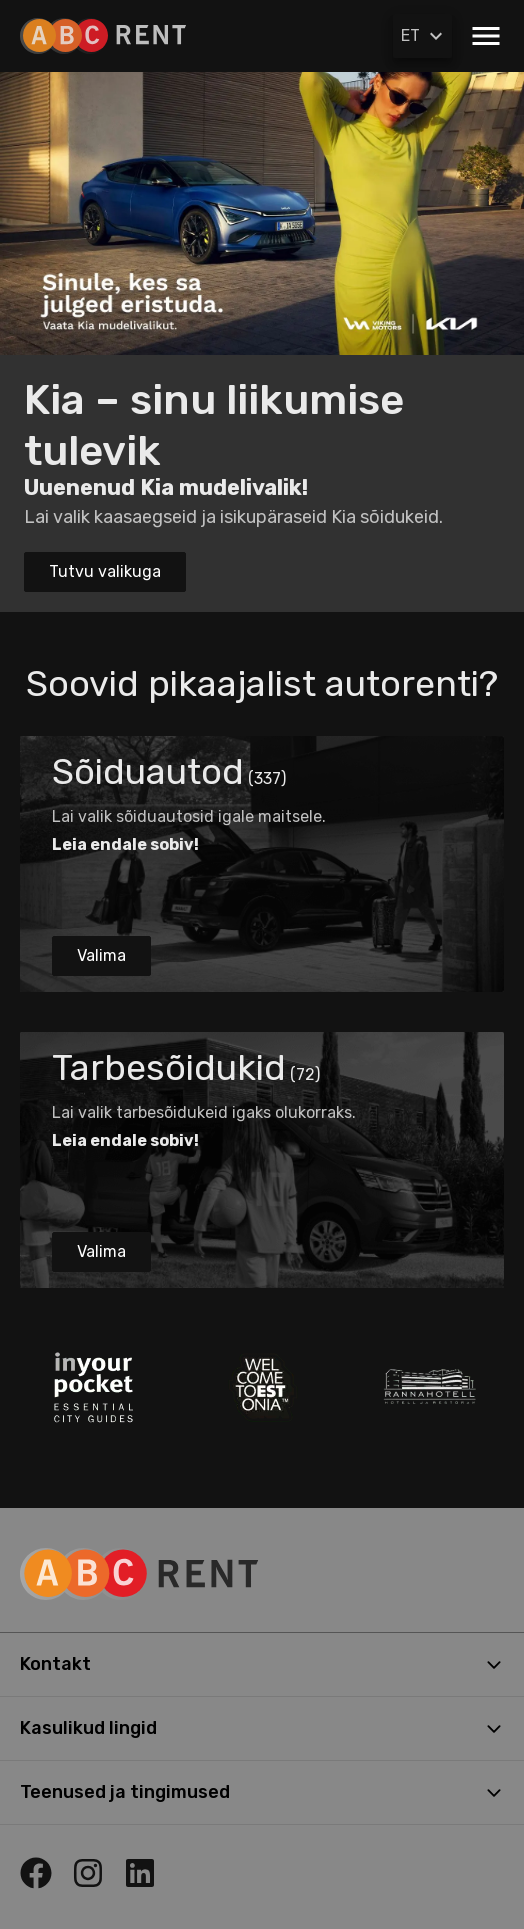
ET (424, 36)
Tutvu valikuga (105, 571)
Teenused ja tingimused (262, 1792)
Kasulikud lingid (262, 1728)
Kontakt (262, 1664)
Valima (101, 955)
